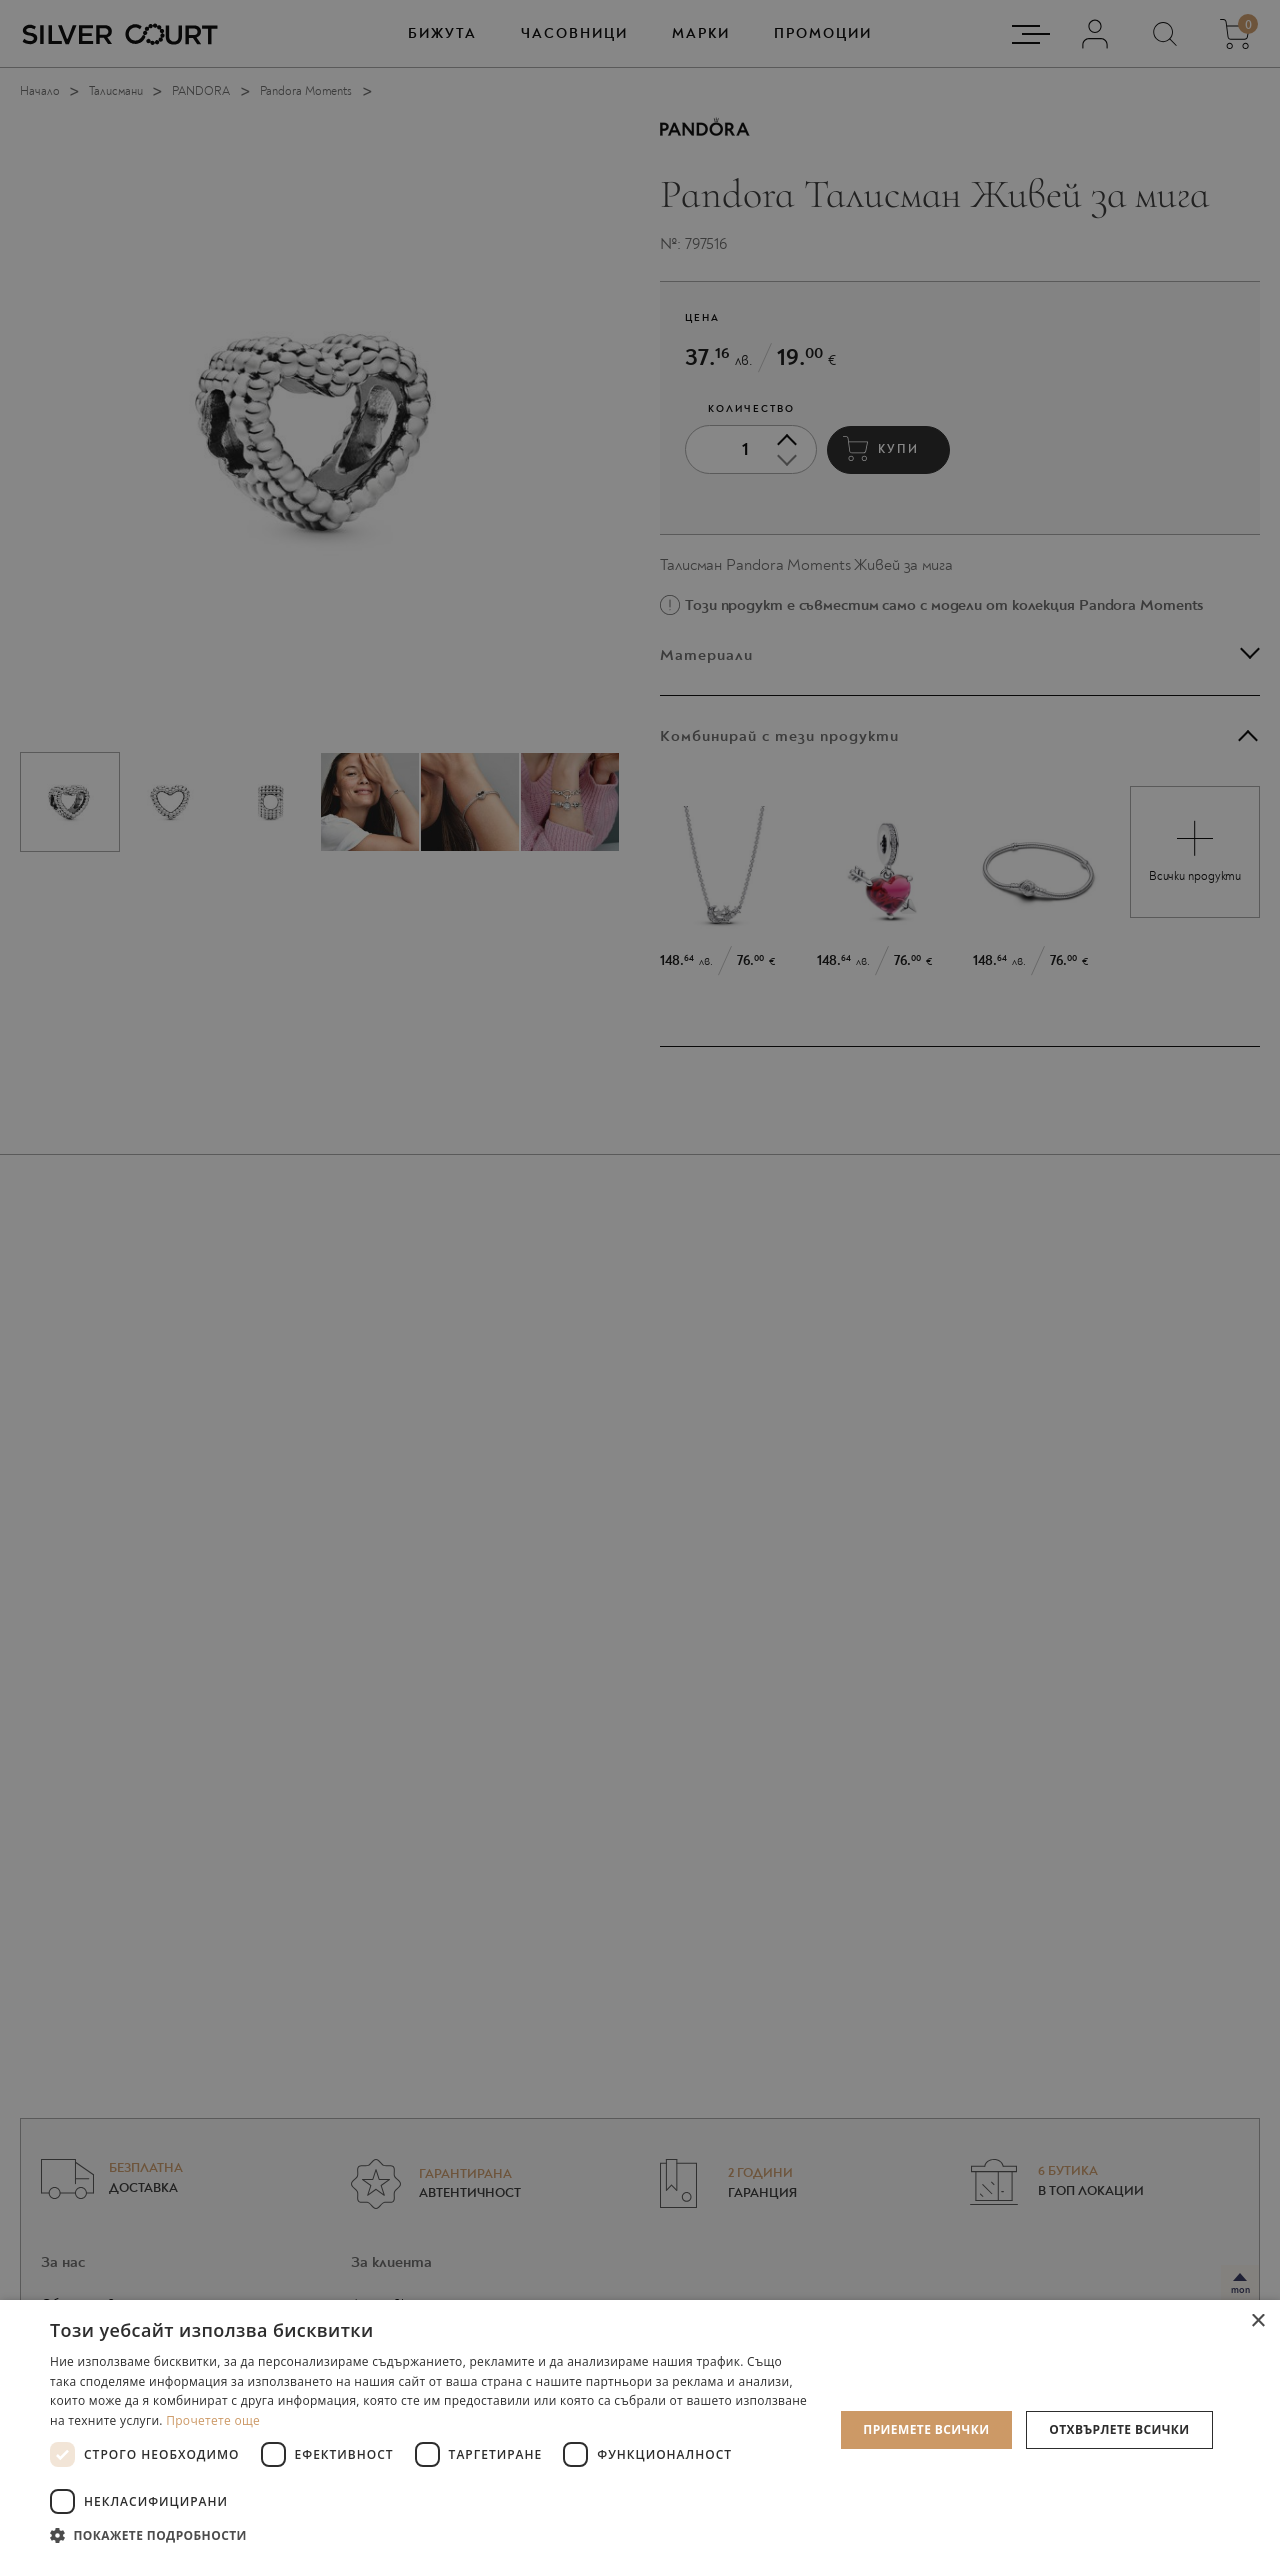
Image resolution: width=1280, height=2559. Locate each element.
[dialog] (640, 1279)
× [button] (1257, 2321)
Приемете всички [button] (926, 2429)
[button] (430, 2534)
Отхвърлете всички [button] (1119, 2429)
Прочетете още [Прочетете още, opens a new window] (213, 2420)
